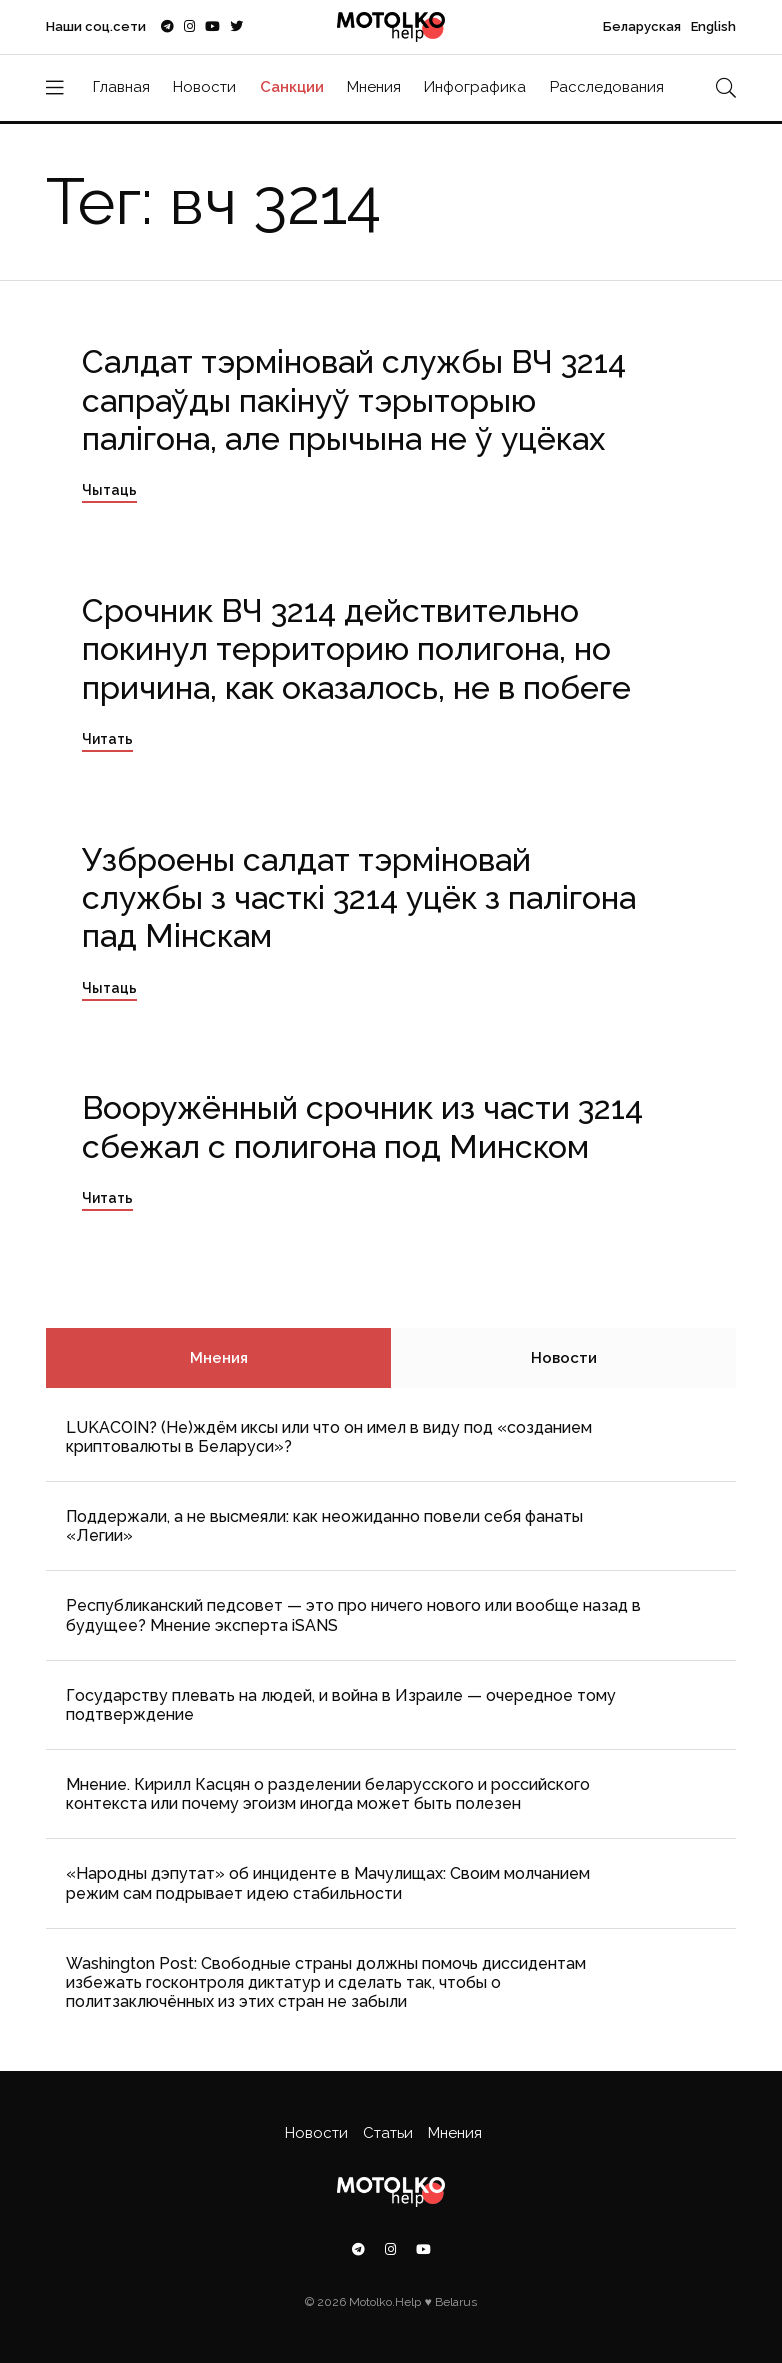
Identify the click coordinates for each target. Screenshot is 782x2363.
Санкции (292, 87)
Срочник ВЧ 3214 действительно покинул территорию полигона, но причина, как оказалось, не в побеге (356, 649)
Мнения (374, 87)
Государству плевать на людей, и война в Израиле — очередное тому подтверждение (341, 1705)
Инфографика (475, 87)
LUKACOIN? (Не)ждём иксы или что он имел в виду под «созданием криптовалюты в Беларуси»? (329, 1437)
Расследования (607, 87)
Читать (107, 739)
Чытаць (109, 490)
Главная (121, 87)
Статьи (388, 2133)
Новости (204, 87)
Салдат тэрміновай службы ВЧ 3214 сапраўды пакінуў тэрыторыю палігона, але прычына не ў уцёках (354, 400)
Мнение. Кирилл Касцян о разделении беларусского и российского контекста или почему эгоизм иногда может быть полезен (328, 1794)
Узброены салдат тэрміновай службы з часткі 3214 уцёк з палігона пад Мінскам (359, 898)
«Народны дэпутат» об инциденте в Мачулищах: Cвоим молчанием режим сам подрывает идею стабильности (328, 1883)
